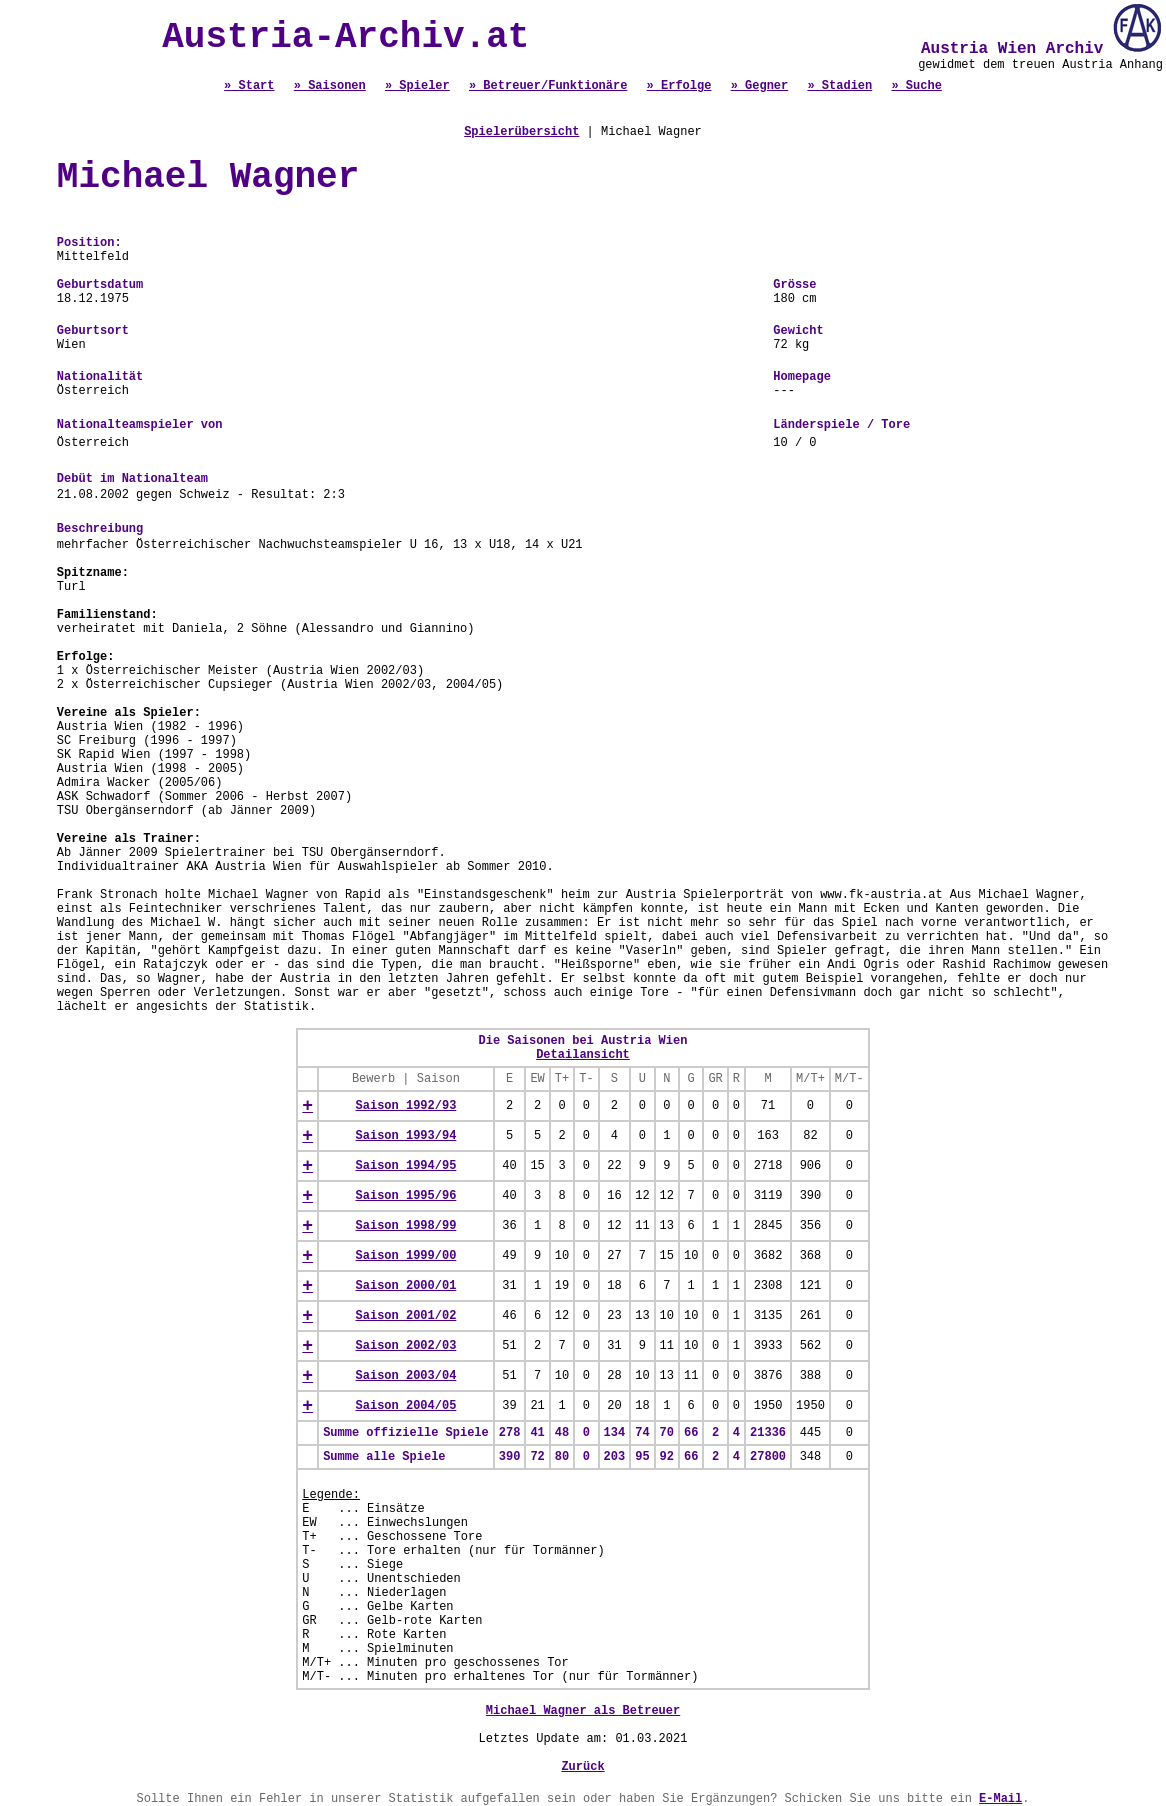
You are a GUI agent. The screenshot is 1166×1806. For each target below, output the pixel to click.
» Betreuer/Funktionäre (548, 86)
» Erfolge (679, 86)
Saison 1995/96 (406, 1196)
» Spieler (417, 86)
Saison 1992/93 (406, 1106)
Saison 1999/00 (406, 1256)
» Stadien (839, 86)
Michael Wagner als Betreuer (583, 1711)
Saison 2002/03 (406, 1346)
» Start (249, 86)
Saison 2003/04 (406, 1376)
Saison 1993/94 (406, 1136)
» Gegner (760, 86)
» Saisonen (330, 86)
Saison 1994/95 (406, 1166)
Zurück (582, 1767)
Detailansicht (583, 1055)
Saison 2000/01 (406, 1286)
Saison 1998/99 (406, 1226)
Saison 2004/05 (406, 1406)
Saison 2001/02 (406, 1316)
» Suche (916, 86)
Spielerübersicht (521, 132)
